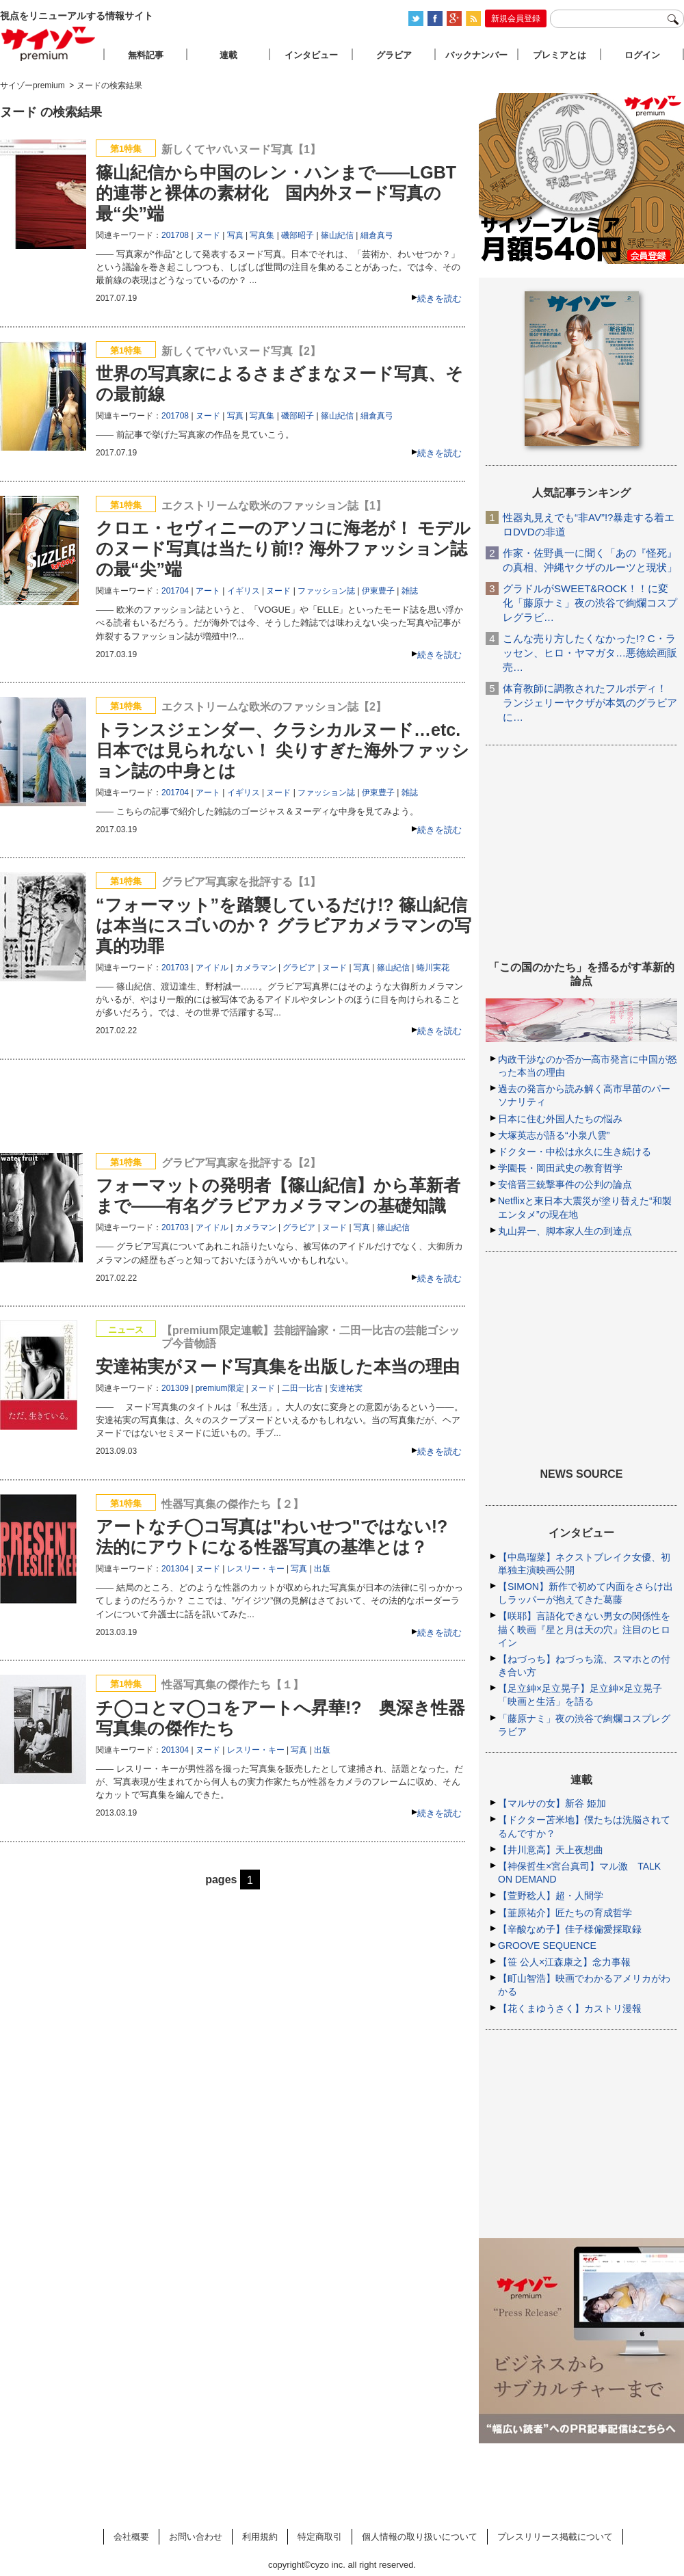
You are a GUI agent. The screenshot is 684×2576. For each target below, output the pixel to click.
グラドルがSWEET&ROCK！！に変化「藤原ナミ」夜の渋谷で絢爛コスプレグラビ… (590, 603)
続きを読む (439, 298)
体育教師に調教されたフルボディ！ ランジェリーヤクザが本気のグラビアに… (590, 702)
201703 (175, 967)
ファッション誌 (326, 591)
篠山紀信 (337, 235)
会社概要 (131, 2537)
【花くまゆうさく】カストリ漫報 (570, 2008)
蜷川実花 (433, 967)
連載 (228, 55)
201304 (175, 1569)
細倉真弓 (376, 235)
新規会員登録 (515, 18)
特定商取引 (320, 2537)
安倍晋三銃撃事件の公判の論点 (565, 1184)
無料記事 (145, 55)
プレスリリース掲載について (555, 2537)
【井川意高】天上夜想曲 (550, 1849)
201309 (175, 1388)
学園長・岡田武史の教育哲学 (560, 1168)
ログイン (642, 55)
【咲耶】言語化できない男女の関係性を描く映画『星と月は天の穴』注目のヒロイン (584, 1628)
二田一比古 (302, 1388)
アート (208, 591)
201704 (175, 591)
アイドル (212, 967)
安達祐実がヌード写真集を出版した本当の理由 (278, 1366)
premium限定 (220, 1388)
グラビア (298, 967)
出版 (322, 1569)
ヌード (208, 235)
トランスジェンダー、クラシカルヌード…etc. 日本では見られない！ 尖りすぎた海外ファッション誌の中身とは (282, 750)
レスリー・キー (256, 1569)
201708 (175, 235)
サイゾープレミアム (48, 43)
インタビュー (311, 55)
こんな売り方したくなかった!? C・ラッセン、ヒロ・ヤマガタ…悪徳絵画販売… (590, 653)
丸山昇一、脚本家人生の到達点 (565, 1230)
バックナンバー (476, 55)
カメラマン (255, 967)
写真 (235, 235)
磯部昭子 (297, 235)
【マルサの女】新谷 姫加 (552, 1803)
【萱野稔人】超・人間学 (550, 1895)
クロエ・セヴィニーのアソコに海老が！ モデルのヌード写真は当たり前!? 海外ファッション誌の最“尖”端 (283, 548)
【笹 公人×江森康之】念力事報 (564, 1961)
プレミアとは (559, 55)
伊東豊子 (378, 591)
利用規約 (260, 2537)
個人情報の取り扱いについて (419, 2537)
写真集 (262, 235)
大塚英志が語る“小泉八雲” (553, 1135)
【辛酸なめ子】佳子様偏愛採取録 (570, 1929)
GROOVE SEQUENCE (547, 1945)
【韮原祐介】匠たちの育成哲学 (565, 1912)
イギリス (243, 591)
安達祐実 (346, 1388)
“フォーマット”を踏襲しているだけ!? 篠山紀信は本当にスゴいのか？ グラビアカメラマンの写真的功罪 (283, 925)
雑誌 (410, 591)
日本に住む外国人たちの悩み (560, 1118)
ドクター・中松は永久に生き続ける (574, 1151)
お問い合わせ (195, 2537)
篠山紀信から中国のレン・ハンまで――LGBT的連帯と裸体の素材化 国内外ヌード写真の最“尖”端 (276, 193)
